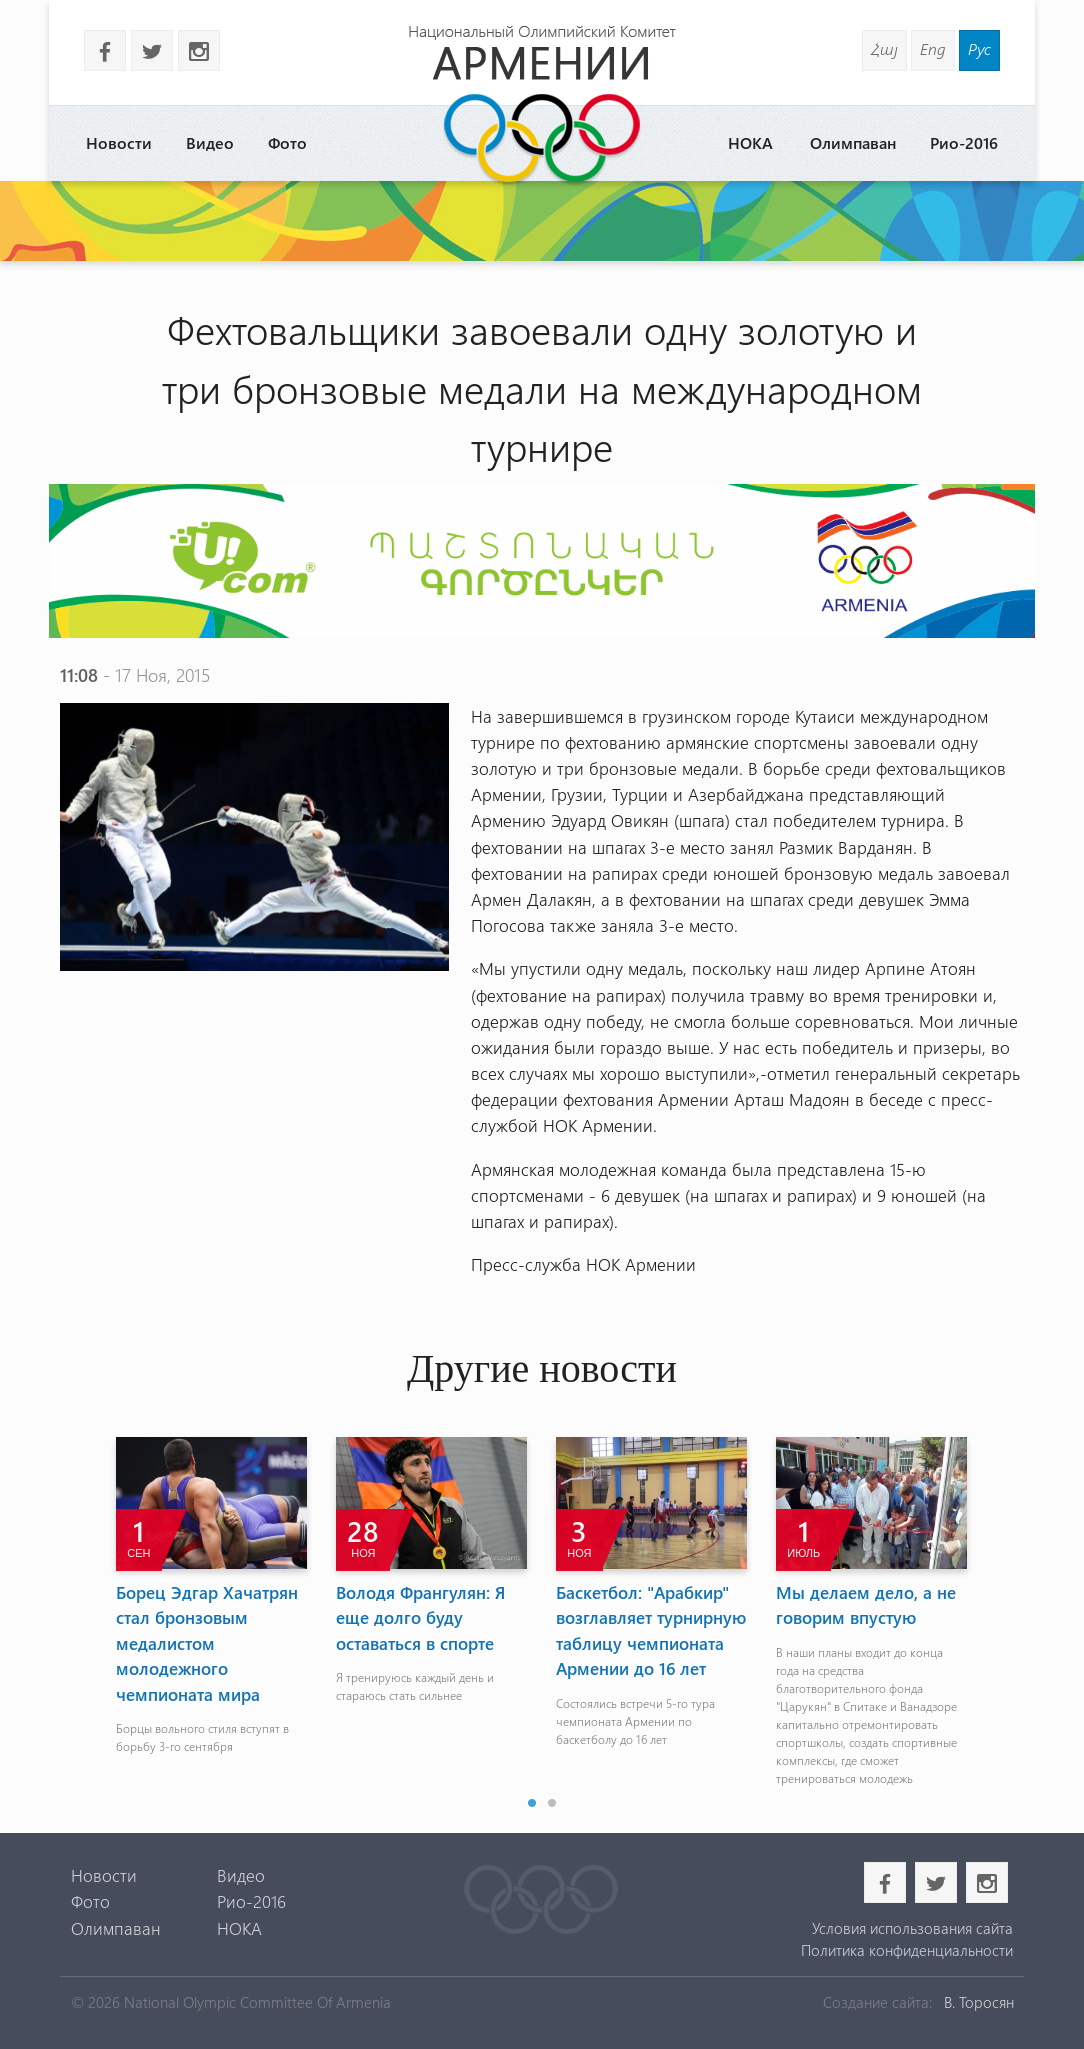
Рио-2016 (964, 142)
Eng (933, 48)
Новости (119, 142)
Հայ (884, 48)
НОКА (750, 142)
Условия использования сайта (912, 1928)
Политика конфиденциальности (907, 1950)
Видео (210, 142)
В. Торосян (979, 2002)
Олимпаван (853, 142)
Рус (979, 48)
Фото (287, 142)
